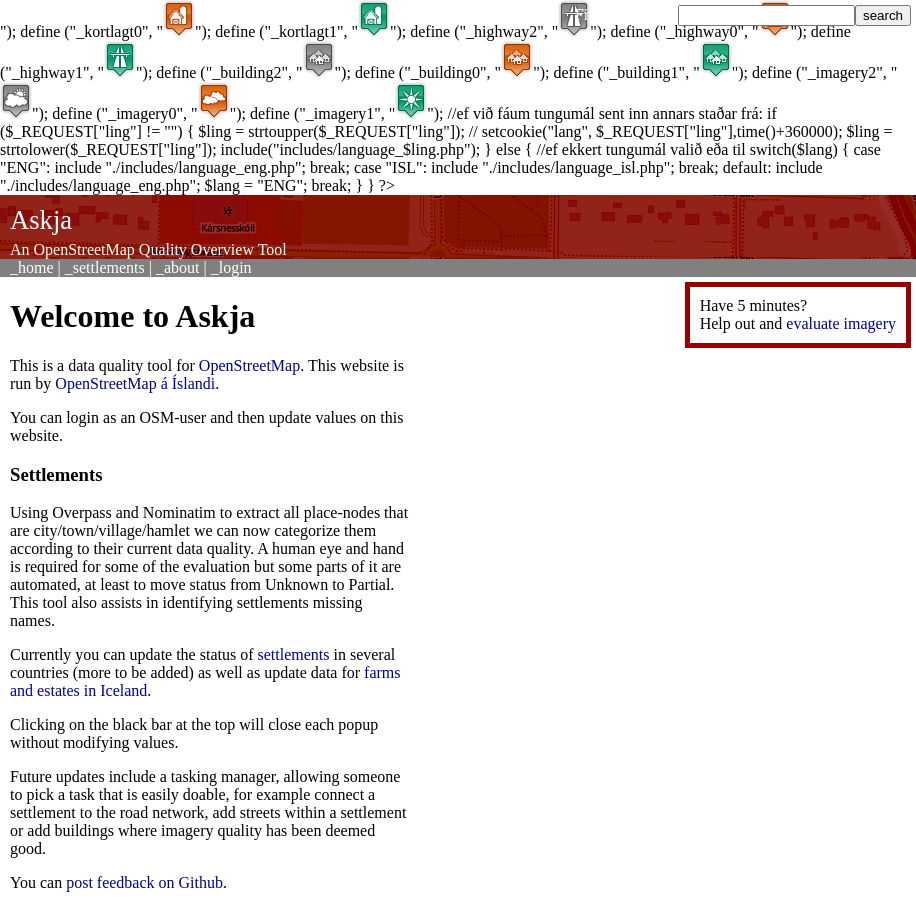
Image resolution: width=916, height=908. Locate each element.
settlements (294, 654)
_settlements (105, 267)
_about (178, 267)
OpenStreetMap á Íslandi (135, 383)
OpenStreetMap (249, 365)
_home (32, 267)
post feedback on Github (144, 882)
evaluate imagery (841, 323)
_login (231, 267)
